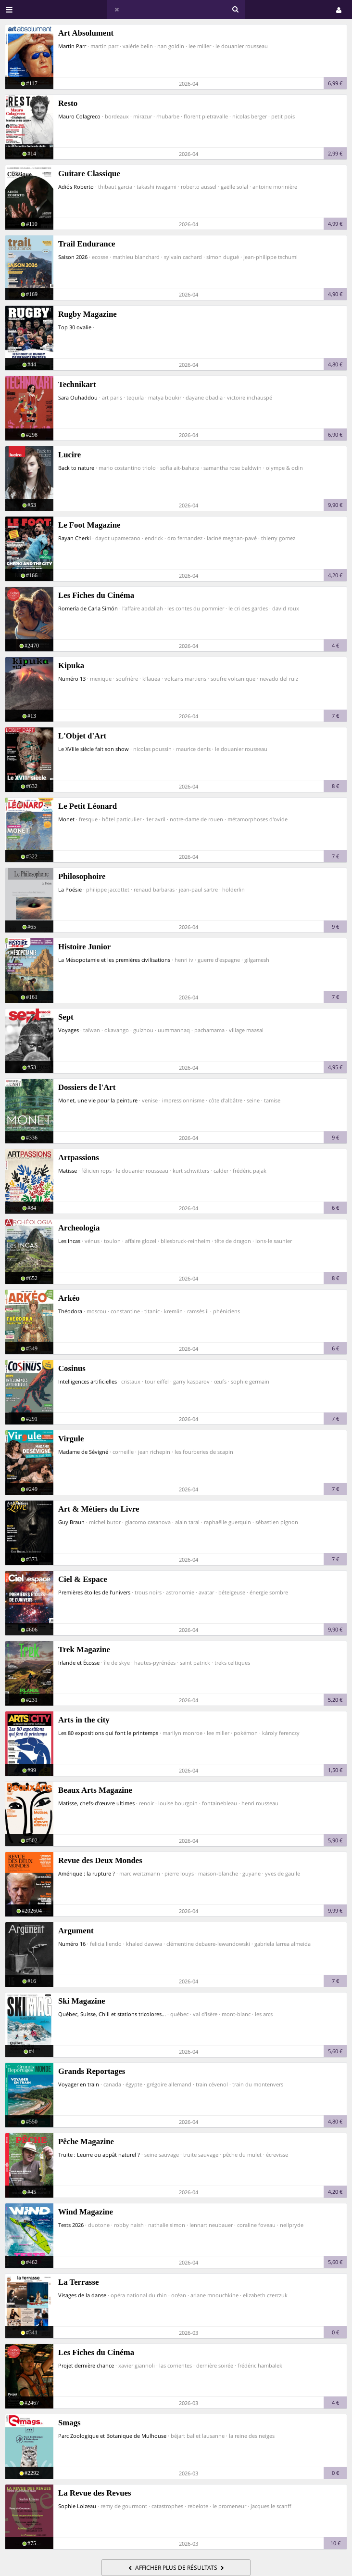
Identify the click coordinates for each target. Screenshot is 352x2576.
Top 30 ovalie (74, 327)
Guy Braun (71, 1522)
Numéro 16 (72, 1943)
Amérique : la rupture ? (86, 1873)
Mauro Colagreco (79, 116)
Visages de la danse (82, 2295)
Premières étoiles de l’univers (94, 1592)
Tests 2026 (71, 2224)
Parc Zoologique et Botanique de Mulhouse (112, 2435)
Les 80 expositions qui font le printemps (108, 1732)
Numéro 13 (72, 678)
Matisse (67, 1170)
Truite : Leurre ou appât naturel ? (99, 2154)
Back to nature (76, 467)
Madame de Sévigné (83, 1451)
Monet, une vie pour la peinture (98, 1100)
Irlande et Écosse (79, 1662)
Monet (66, 819)
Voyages (68, 1030)
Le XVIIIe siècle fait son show (93, 748)
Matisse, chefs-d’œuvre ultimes (96, 1803)
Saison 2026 (73, 256)
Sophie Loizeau (77, 2506)
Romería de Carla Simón (88, 608)
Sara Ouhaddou (78, 397)
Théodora (70, 1311)
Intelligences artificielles (87, 1381)
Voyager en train (78, 2084)
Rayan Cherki (74, 538)
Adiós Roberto (76, 186)
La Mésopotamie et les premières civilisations (114, 959)
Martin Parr (72, 46)
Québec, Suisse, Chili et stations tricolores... (112, 2014)
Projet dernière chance (86, 2365)
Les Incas (69, 1240)
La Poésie (70, 889)
